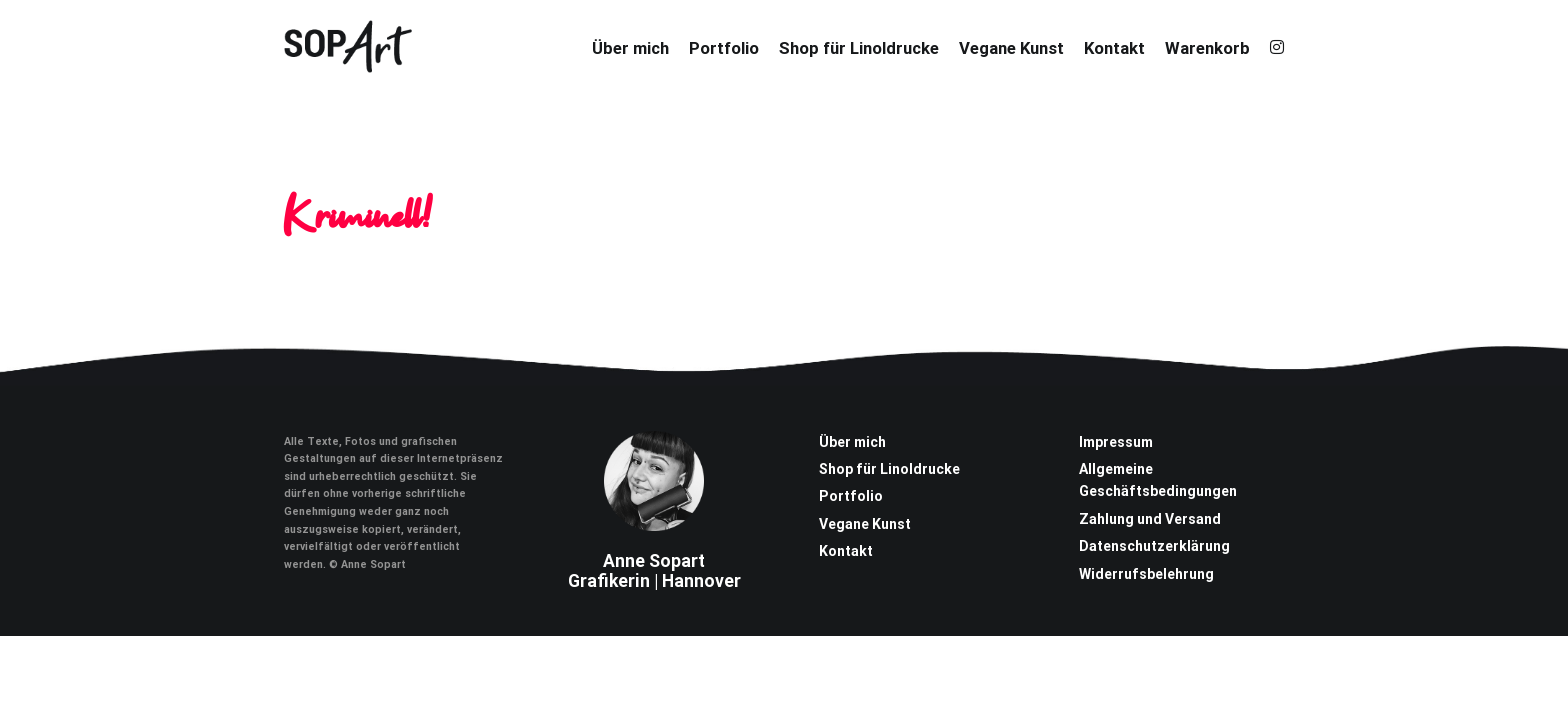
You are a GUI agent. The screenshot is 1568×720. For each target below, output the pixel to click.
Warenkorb (1207, 48)
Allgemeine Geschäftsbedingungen (1158, 480)
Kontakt (1114, 48)
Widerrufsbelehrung (1146, 574)
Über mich (630, 48)
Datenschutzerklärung (1154, 546)
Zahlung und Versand (1150, 519)
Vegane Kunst (1011, 48)
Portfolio (724, 48)
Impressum (1116, 442)
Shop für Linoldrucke (859, 48)
